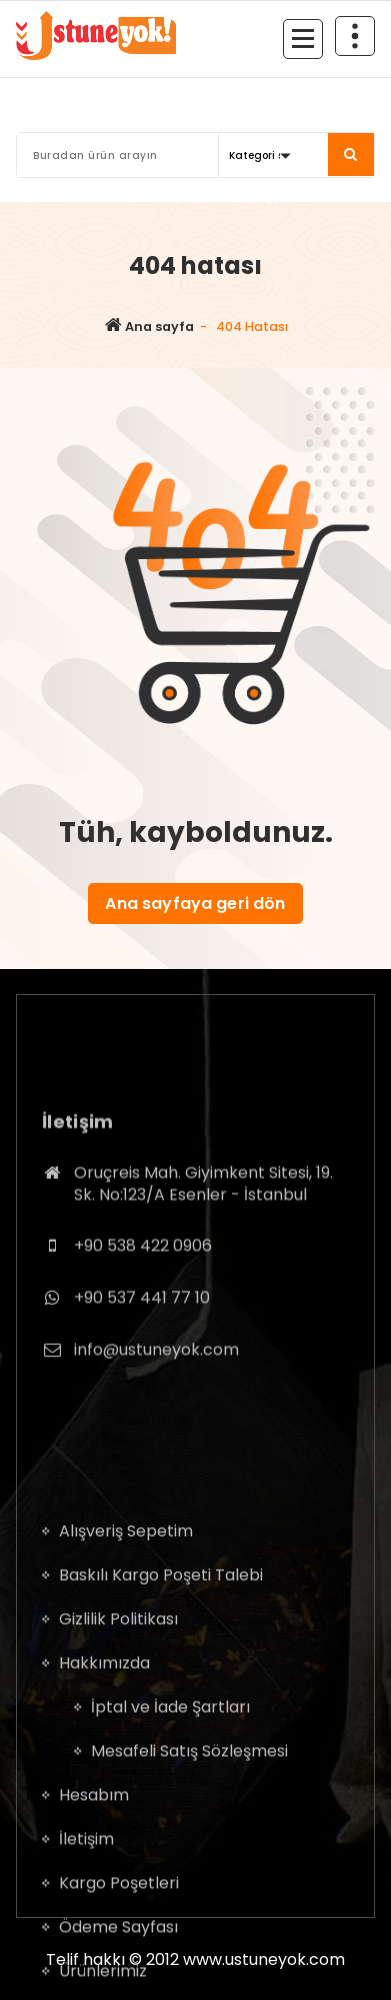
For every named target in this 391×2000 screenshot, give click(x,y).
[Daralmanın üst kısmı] (355, 36)
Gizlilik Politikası (118, 1774)
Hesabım (94, 1950)
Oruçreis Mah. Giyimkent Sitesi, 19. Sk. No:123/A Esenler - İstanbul (203, 1269)
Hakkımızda (104, 1818)
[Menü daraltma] (303, 39)
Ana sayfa (149, 326)
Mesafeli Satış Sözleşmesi (189, 1906)
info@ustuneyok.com (156, 1434)
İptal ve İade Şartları (170, 1862)
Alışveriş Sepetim (126, 1686)
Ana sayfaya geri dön (195, 903)
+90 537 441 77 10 (142, 1382)
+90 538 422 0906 (143, 1331)
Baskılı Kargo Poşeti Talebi (161, 1730)
